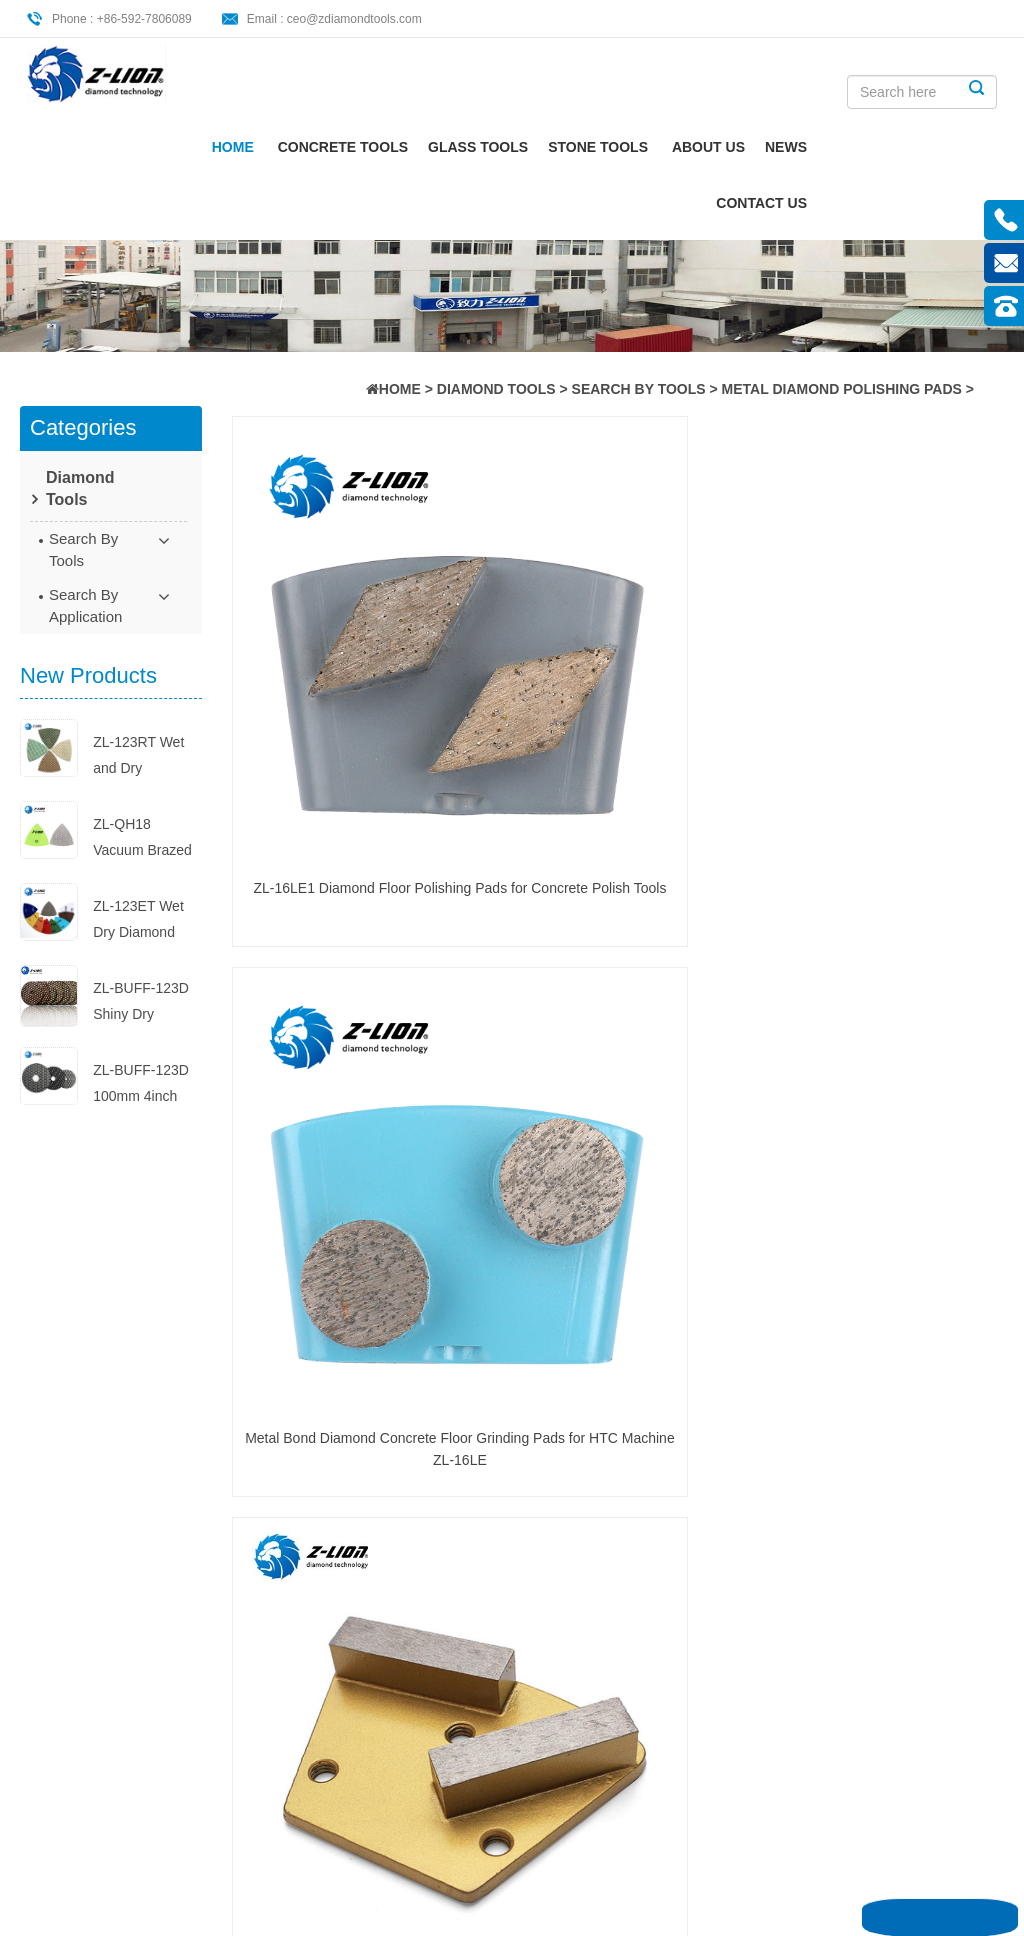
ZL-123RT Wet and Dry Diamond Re (138, 757)
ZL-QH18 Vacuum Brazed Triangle (142, 839)
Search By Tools (639, 389)
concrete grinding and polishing (306, 1536)
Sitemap (90, 1656)
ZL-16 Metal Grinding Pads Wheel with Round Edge (320, 893)
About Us (858, 149)
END (404, 1248)
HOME (400, 389)
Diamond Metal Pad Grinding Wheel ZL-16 (915, 620)
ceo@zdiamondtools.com (354, 19)
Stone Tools (748, 149)
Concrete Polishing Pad (311, 1443)
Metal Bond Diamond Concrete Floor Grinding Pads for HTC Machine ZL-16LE (518, 621)
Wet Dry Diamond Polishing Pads (307, 1567)
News (936, 149)
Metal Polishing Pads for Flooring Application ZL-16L (716, 621)
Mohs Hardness (301, 1495)
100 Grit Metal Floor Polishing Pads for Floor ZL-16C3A (519, 893)
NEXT (353, 1248)
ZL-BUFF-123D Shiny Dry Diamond (141, 1003)
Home (383, 149)
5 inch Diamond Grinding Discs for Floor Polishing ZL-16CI (915, 893)
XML (79, 1689)
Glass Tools (628, 149)
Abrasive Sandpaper (279, 1629)
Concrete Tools (493, 149)
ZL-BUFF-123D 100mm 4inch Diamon (141, 1085)
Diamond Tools (496, 389)
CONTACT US (911, 205)
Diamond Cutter (301, 1650)
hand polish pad (302, 1464)
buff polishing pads (311, 1588)
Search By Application (85, 605)
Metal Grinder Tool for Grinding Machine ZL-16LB (915, 1165)
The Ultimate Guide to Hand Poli (582, 1558)
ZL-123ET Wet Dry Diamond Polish (138, 921)
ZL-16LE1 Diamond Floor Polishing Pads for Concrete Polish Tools (321, 621)
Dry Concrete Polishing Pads (585, 1445)
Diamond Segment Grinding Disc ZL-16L (321, 1164)
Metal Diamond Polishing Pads (842, 389)
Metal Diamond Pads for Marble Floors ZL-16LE (717, 1164)
